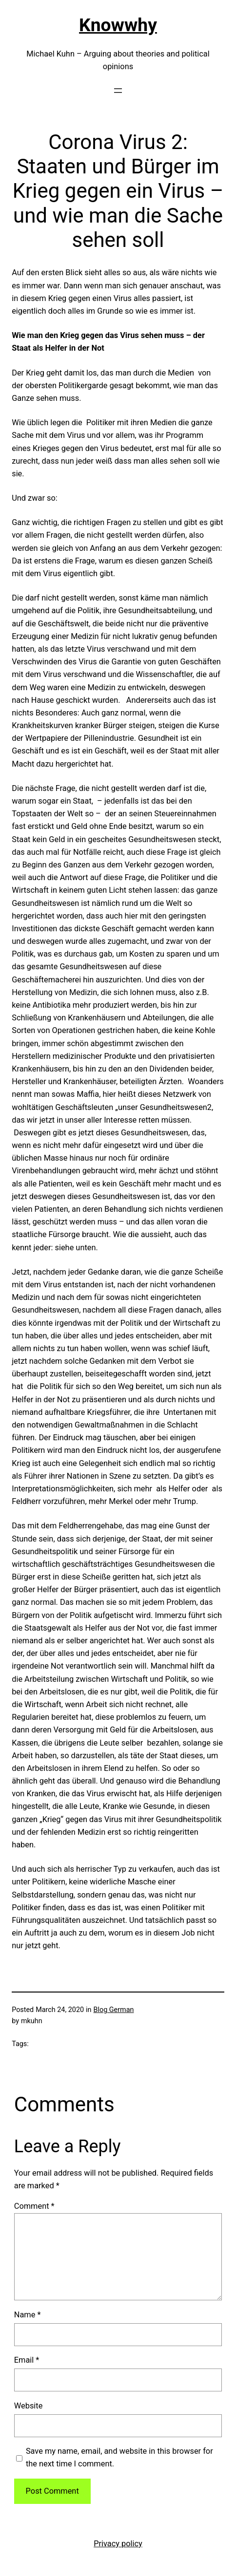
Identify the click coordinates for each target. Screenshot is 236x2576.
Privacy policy (118, 2543)
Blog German (114, 2010)
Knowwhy (118, 25)
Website (28, 2405)
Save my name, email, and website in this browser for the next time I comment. (119, 2457)
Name (27, 2314)
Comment (34, 2206)
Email (26, 2360)
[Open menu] (118, 90)
